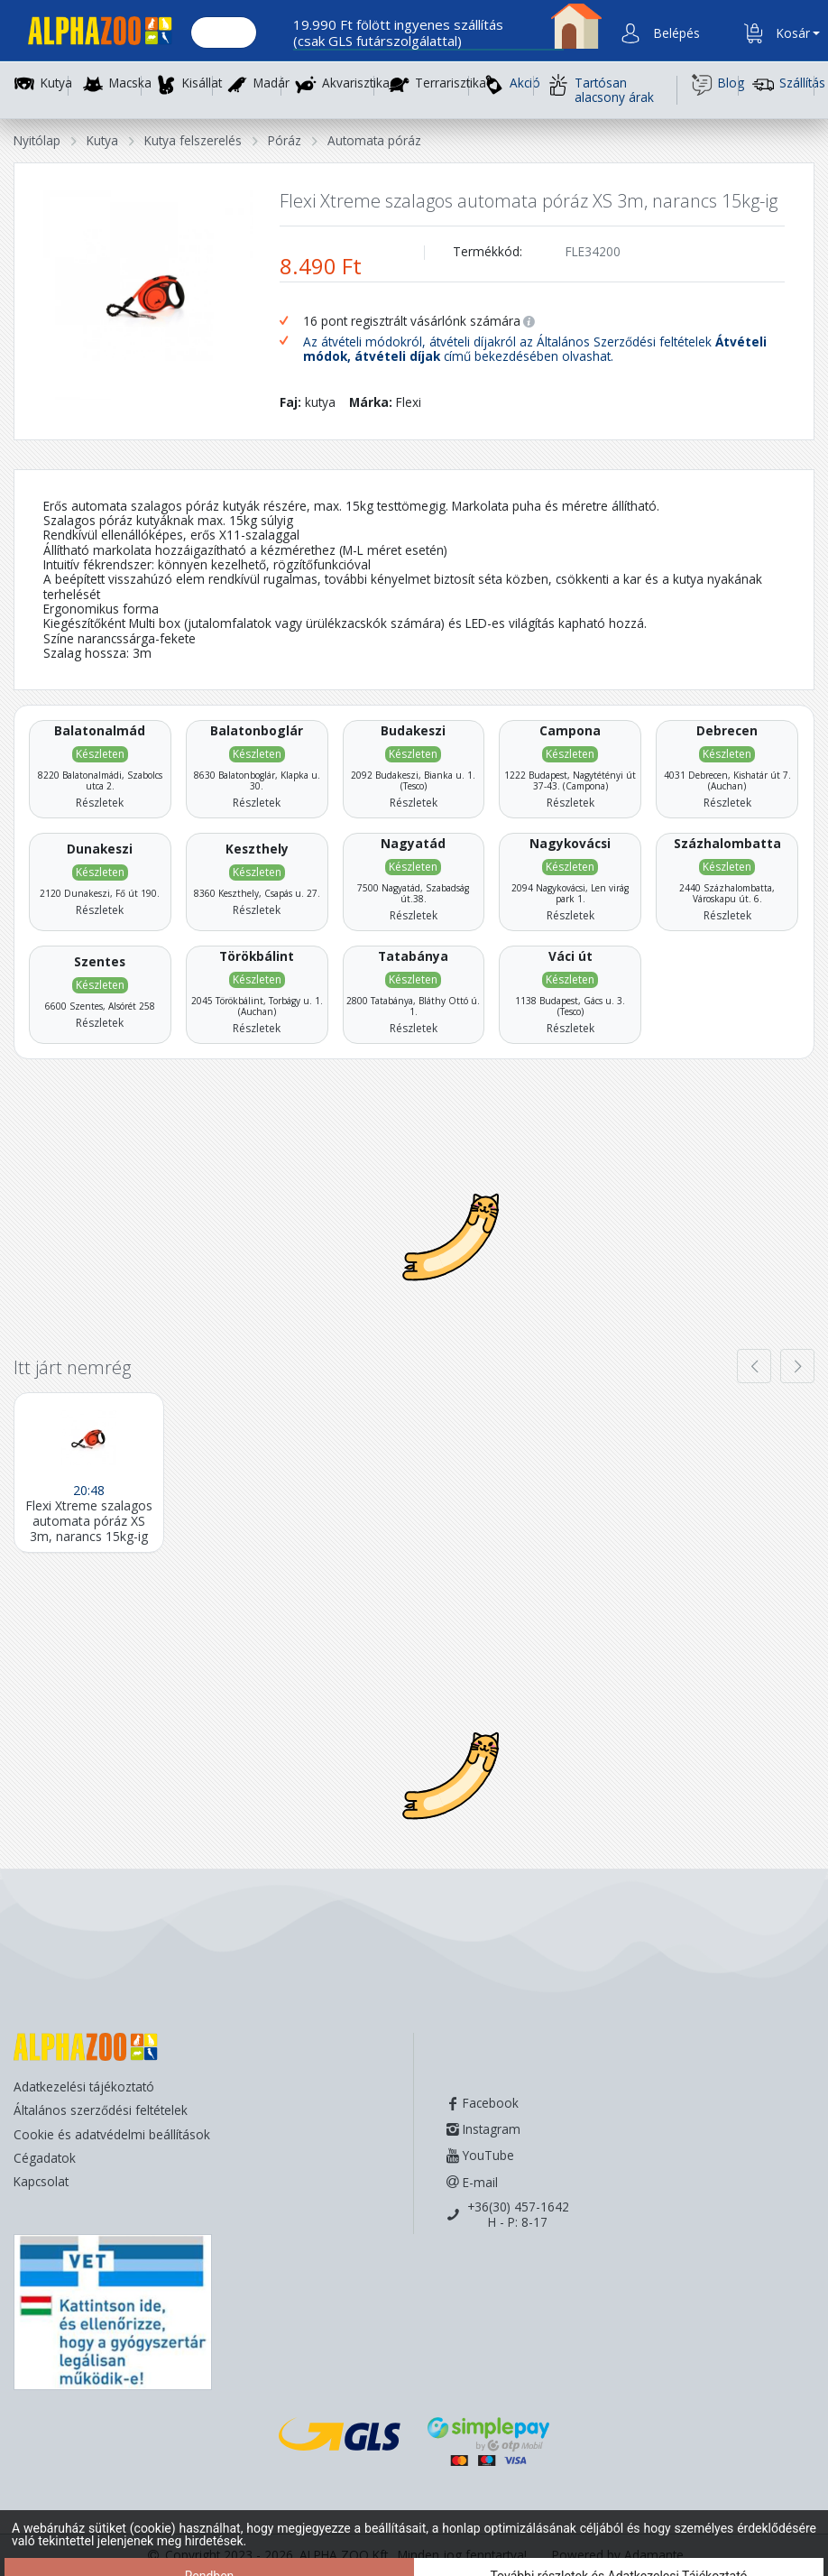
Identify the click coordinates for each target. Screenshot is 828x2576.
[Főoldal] (93, 33)
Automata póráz (374, 140)
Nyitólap (37, 140)
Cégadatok (45, 2157)
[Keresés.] (223, 33)
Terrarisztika (450, 83)
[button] (674, 33)
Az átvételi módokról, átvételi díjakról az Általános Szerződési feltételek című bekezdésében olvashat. (535, 350)
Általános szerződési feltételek (101, 2110)
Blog (715, 85)
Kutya (56, 83)
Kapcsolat (41, 2181)
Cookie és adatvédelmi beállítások (112, 2134)
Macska (130, 83)
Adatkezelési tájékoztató (84, 2086)
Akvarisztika (356, 83)
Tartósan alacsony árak (600, 90)
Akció (508, 85)
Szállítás (783, 85)
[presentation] (754, 1366)
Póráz (284, 140)
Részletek (100, 802)
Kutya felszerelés (193, 140)
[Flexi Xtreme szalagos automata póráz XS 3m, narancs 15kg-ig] (88, 1472)
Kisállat (202, 83)
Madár (271, 83)
